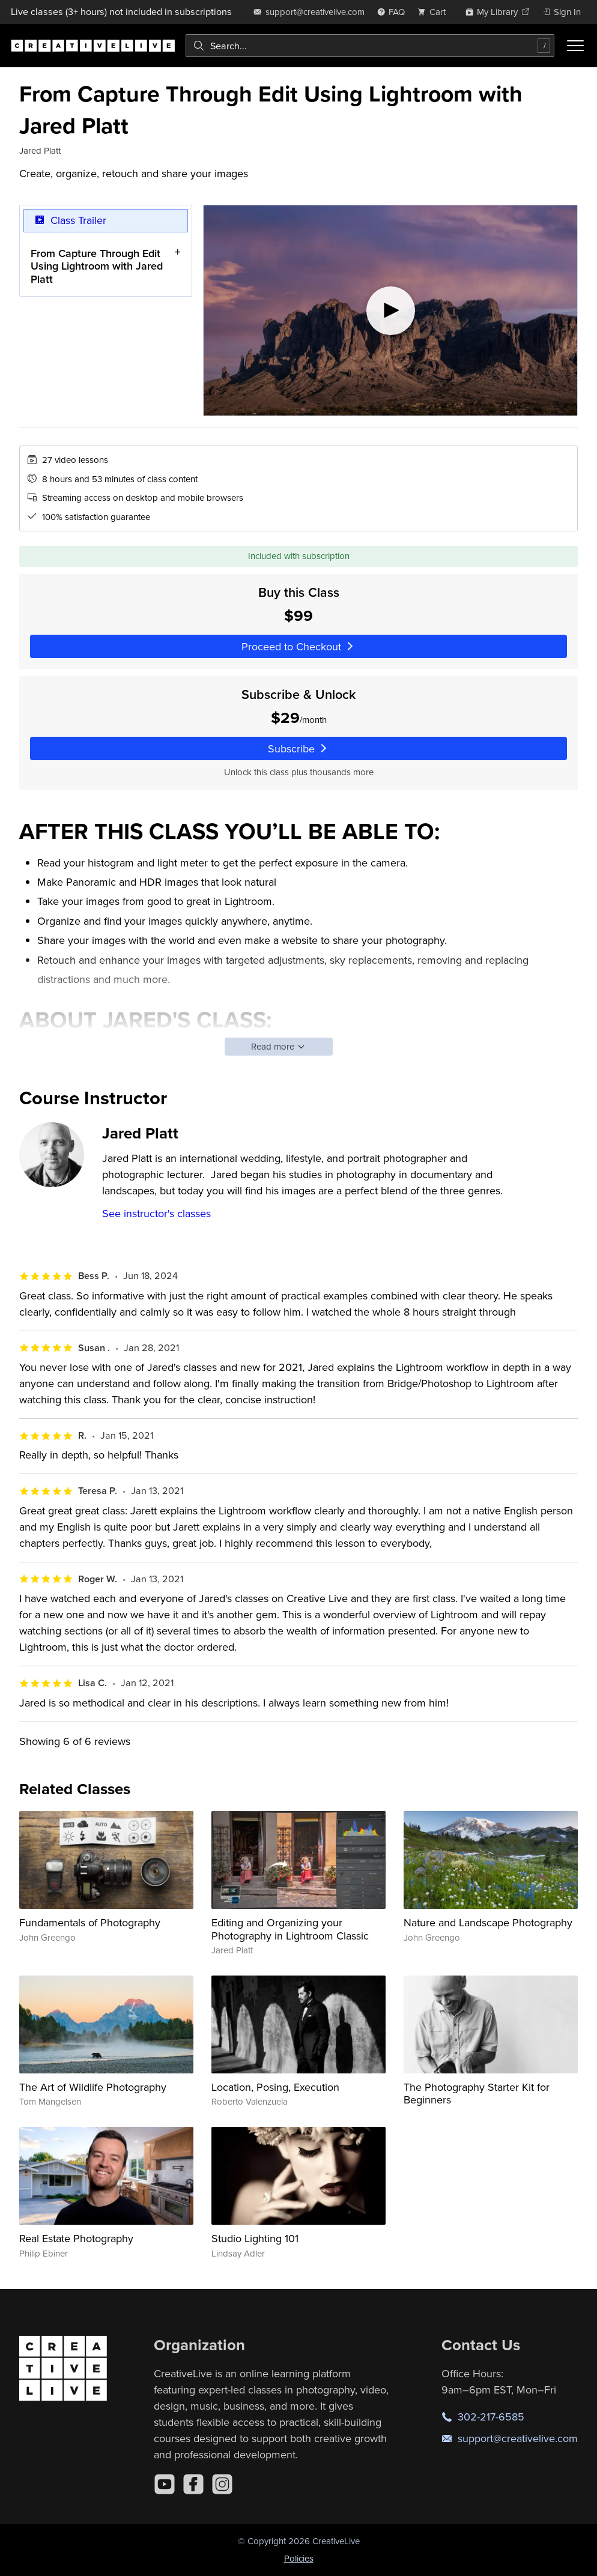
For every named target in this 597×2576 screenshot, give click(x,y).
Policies (299, 2558)
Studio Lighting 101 (254, 2238)
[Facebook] (193, 2484)
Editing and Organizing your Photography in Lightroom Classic (290, 1929)
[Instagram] (222, 2484)
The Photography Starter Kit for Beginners (477, 2093)
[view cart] (435, 12)
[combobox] (370, 45)
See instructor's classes (156, 1213)
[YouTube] (164, 2484)
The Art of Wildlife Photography (92, 2086)
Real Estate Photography (76, 2238)
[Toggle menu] (575, 45)
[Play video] (390, 310)
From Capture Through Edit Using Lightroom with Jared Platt (97, 266)
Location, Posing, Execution (275, 2086)
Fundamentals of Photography (89, 1922)
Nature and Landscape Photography (488, 1922)
